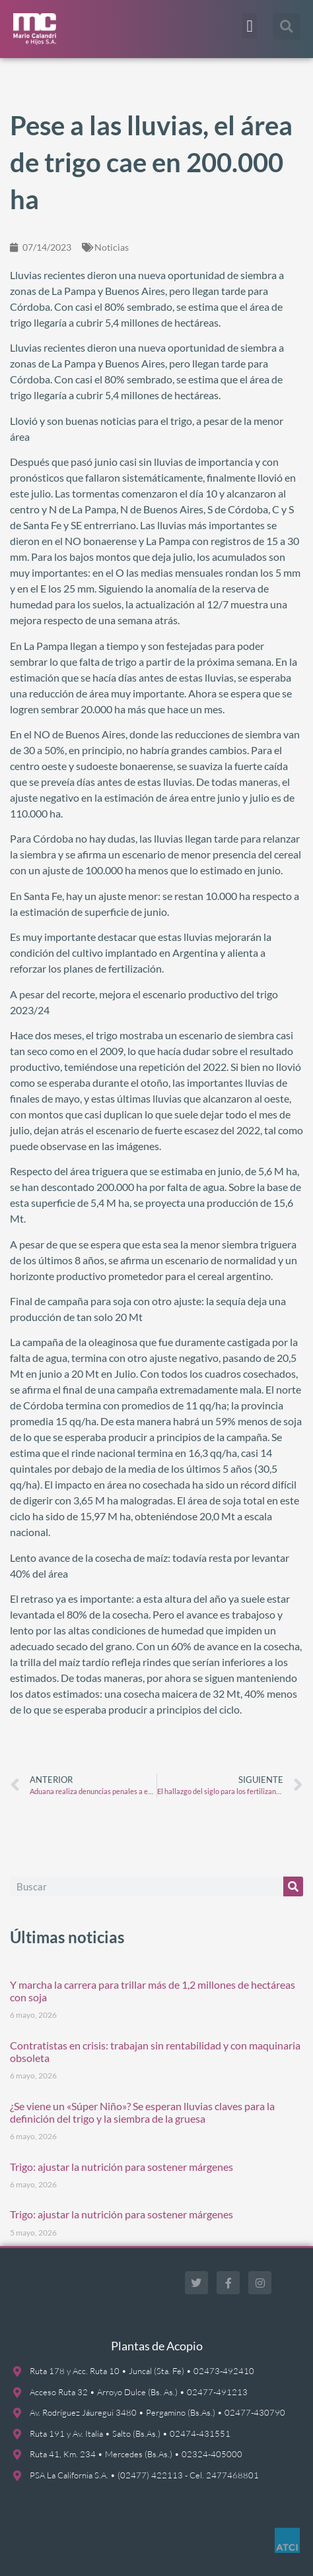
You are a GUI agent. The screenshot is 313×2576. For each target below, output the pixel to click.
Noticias (111, 247)
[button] (249, 25)
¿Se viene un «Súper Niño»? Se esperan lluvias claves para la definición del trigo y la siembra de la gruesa (142, 2112)
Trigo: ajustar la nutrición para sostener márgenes (121, 2166)
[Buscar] (293, 1886)
